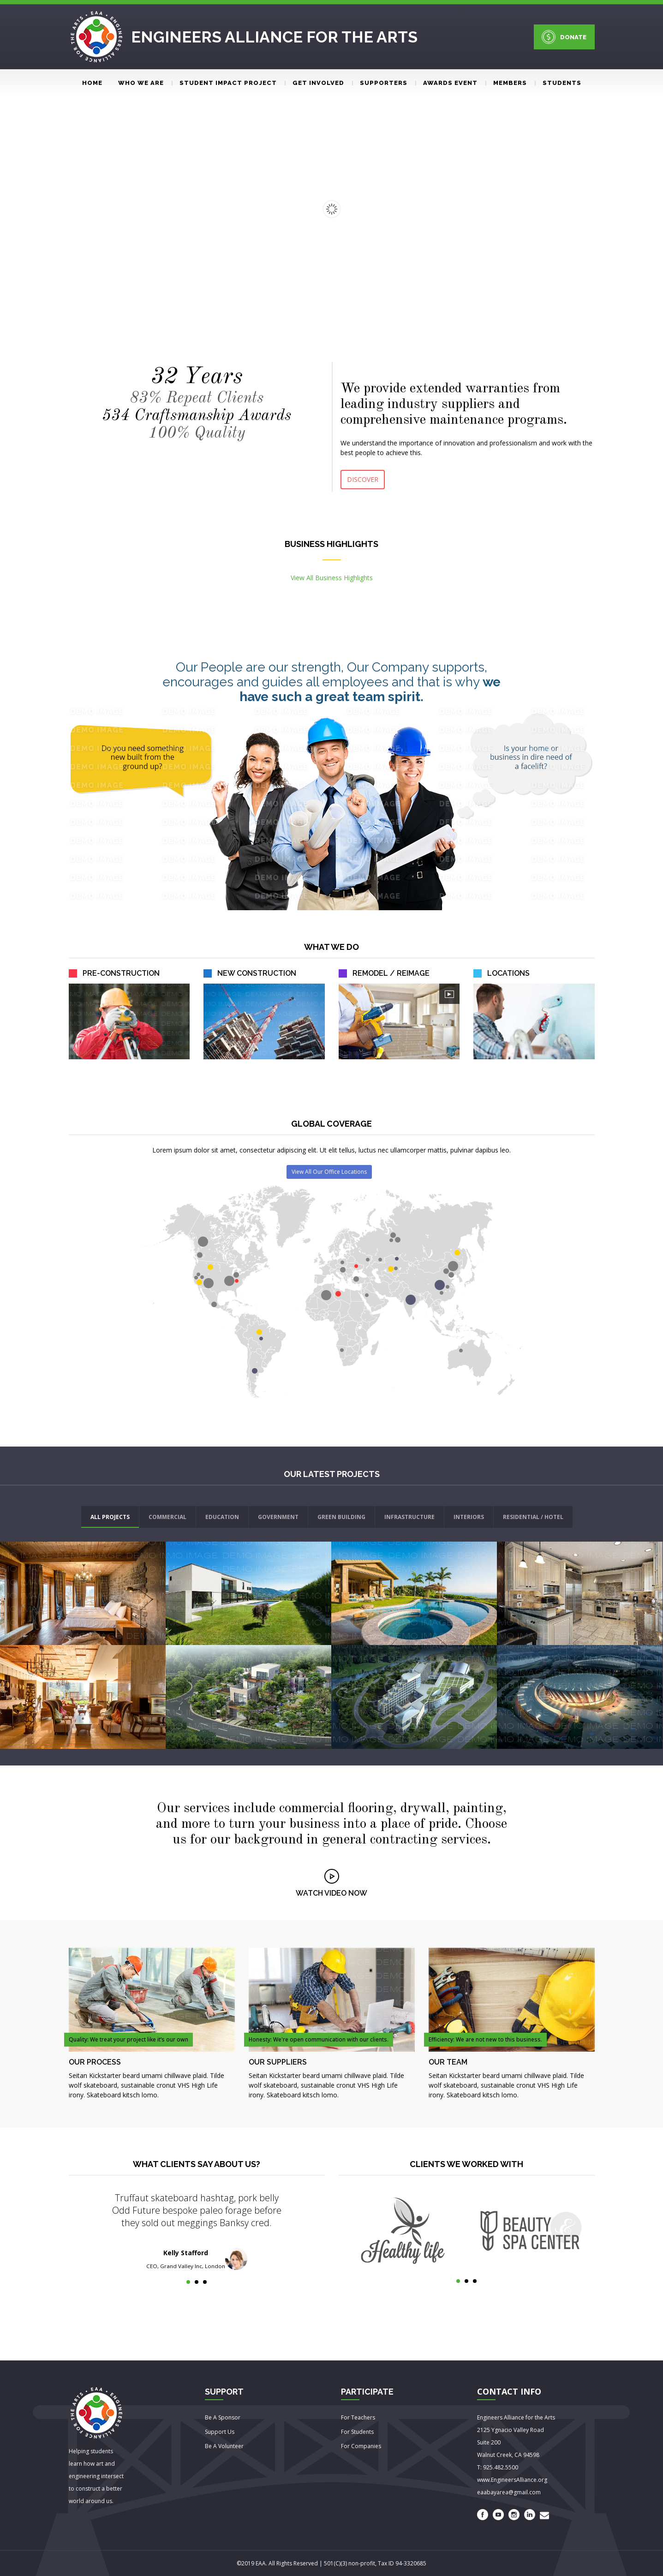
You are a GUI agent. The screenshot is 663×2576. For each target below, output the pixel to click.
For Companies (361, 2446)
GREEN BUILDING (341, 1517)
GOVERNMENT (278, 1517)
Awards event (446, 82)
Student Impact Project (224, 82)
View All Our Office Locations (329, 1172)
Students (558, 82)
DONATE (564, 37)
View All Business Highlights (332, 577)
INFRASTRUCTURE (409, 1517)
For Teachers (358, 2417)
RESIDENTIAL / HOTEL (533, 1517)
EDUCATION (222, 1517)
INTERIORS (469, 1517)
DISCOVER (362, 479)
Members (506, 82)
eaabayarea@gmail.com (509, 2492)
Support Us (219, 2432)
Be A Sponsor (222, 2417)
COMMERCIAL (167, 1517)
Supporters (379, 82)
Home (92, 82)
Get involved (314, 82)
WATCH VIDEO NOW (331, 1893)
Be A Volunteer (224, 2446)
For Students (357, 2432)
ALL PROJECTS (110, 1517)
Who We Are (141, 82)
